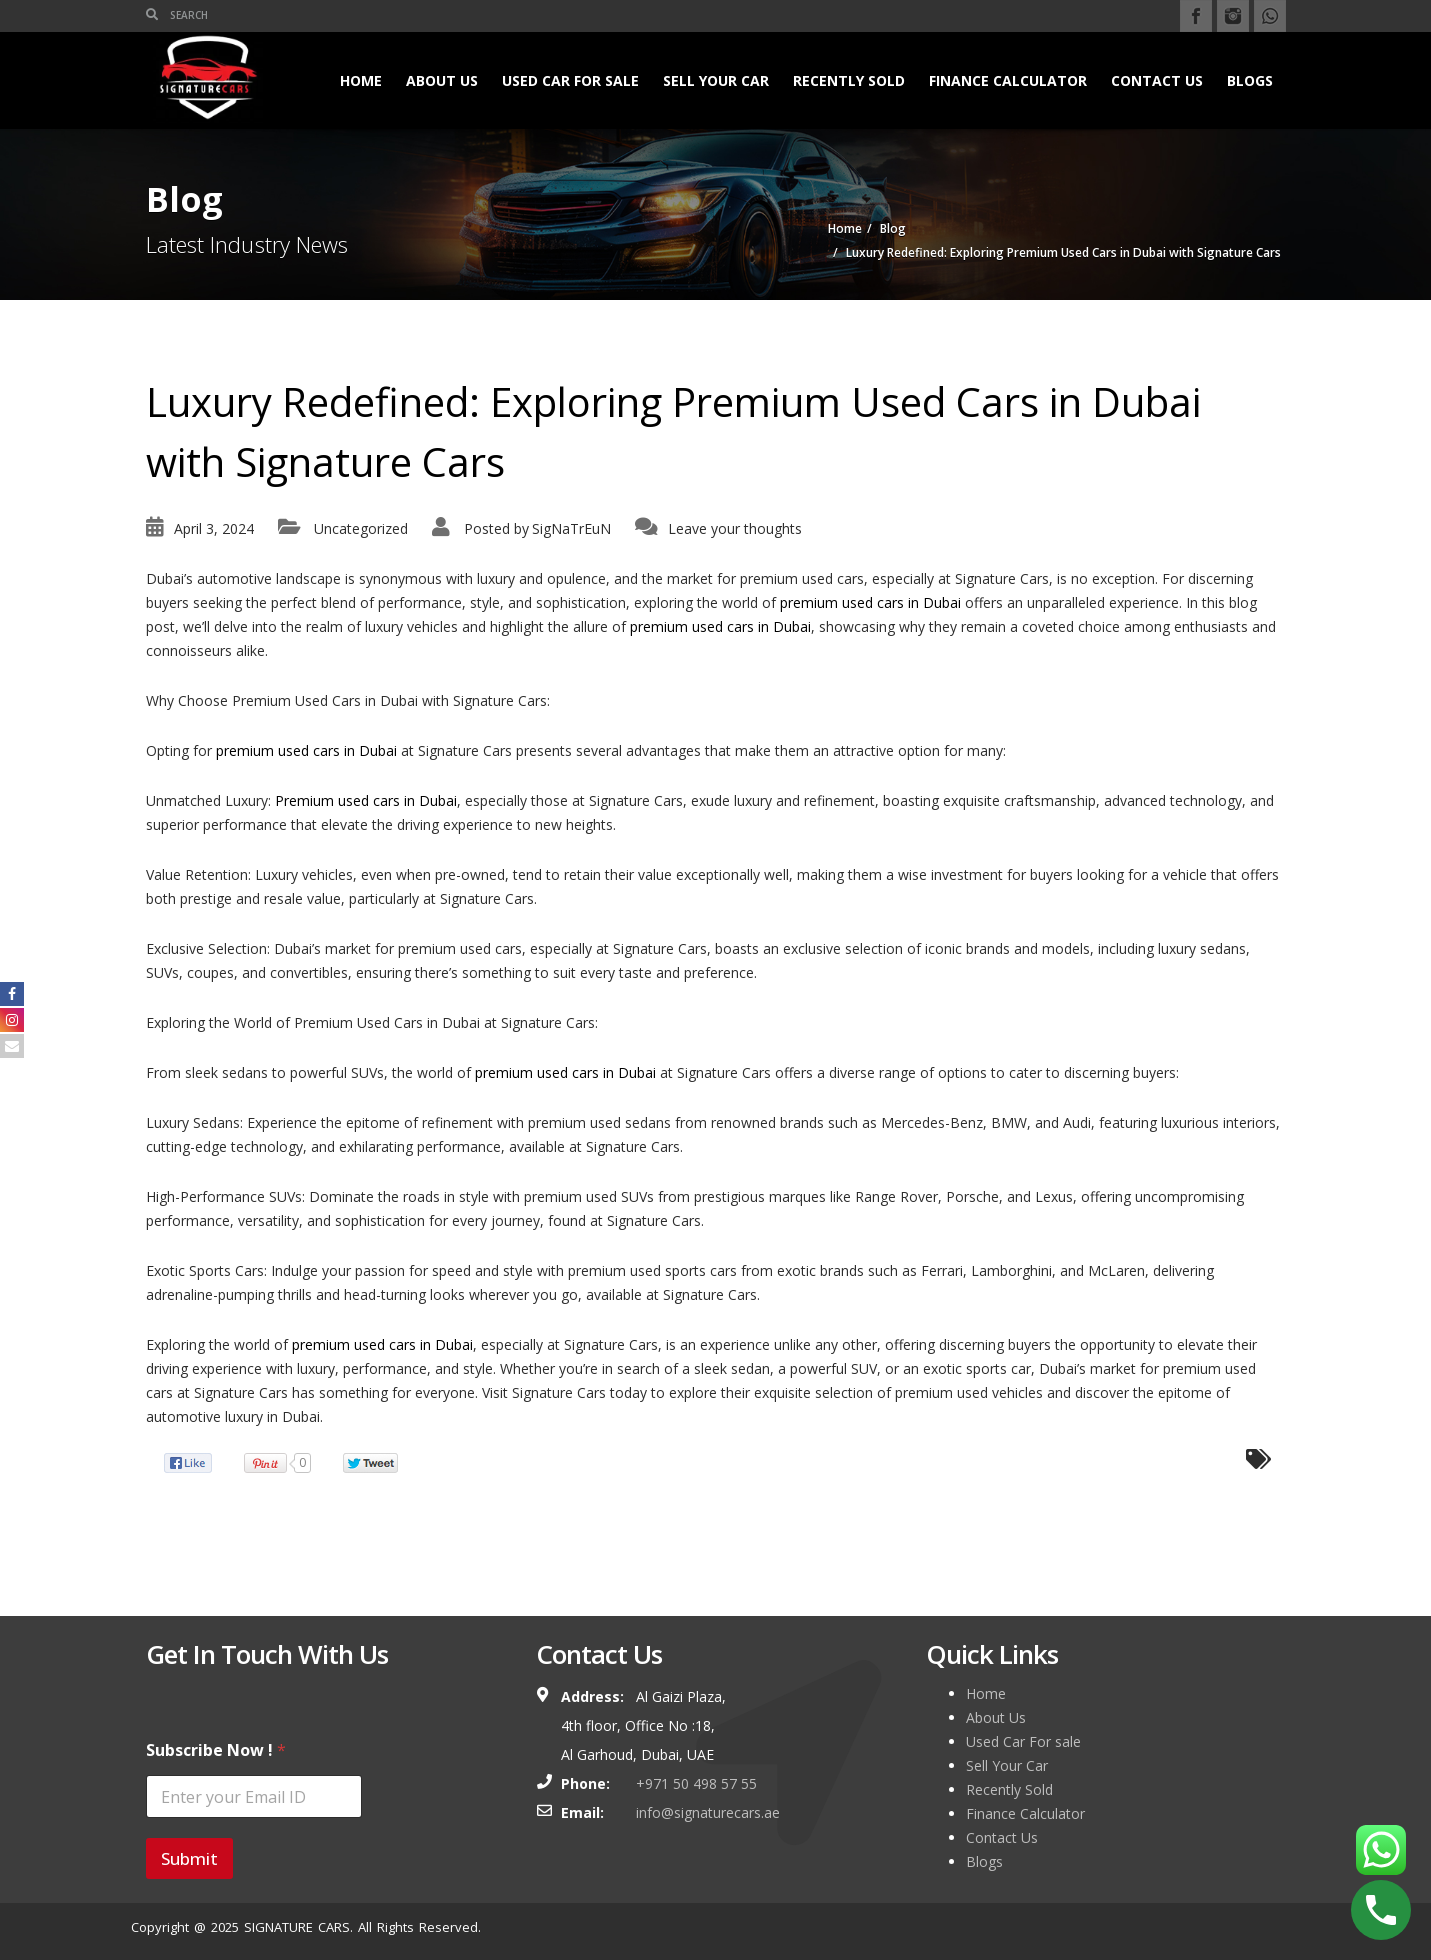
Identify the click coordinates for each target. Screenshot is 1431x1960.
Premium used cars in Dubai (366, 800)
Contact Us (1157, 80)
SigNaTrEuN (571, 528)
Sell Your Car (716, 80)
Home (361, 80)
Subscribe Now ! (216, 1750)
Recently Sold (849, 80)
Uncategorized (361, 528)
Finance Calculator (1008, 80)
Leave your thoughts (735, 528)
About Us (442, 80)
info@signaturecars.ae (708, 1812)
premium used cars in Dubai (870, 602)
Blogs (1250, 80)
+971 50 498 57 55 (696, 1783)
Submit (189, 1858)
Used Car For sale (570, 80)
